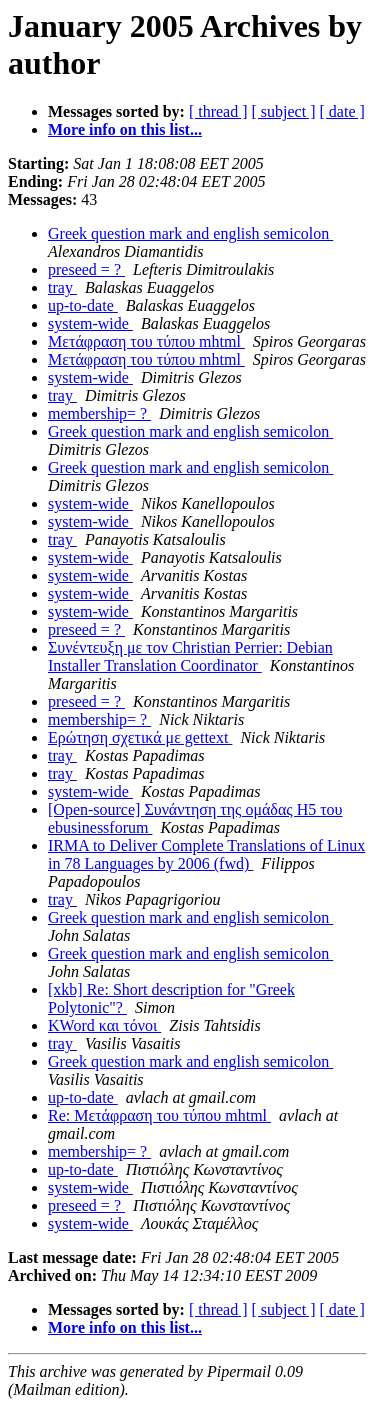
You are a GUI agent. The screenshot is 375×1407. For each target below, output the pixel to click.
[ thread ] (218, 111)
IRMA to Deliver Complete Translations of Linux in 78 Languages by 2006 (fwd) (206, 854)
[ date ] (342, 111)
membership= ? (99, 413)
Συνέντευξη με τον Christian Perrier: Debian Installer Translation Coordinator (190, 656)
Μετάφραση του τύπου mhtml (146, 341)
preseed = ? (86, 269)
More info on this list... (125, 129)
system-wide (90, 323)
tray (62, 287)
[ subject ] (284, 111)
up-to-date (83, 305)
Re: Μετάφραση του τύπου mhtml (159, 1115)
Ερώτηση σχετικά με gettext (140, 737)
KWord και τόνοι (104, 1025)
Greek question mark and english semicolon (190, 233)
